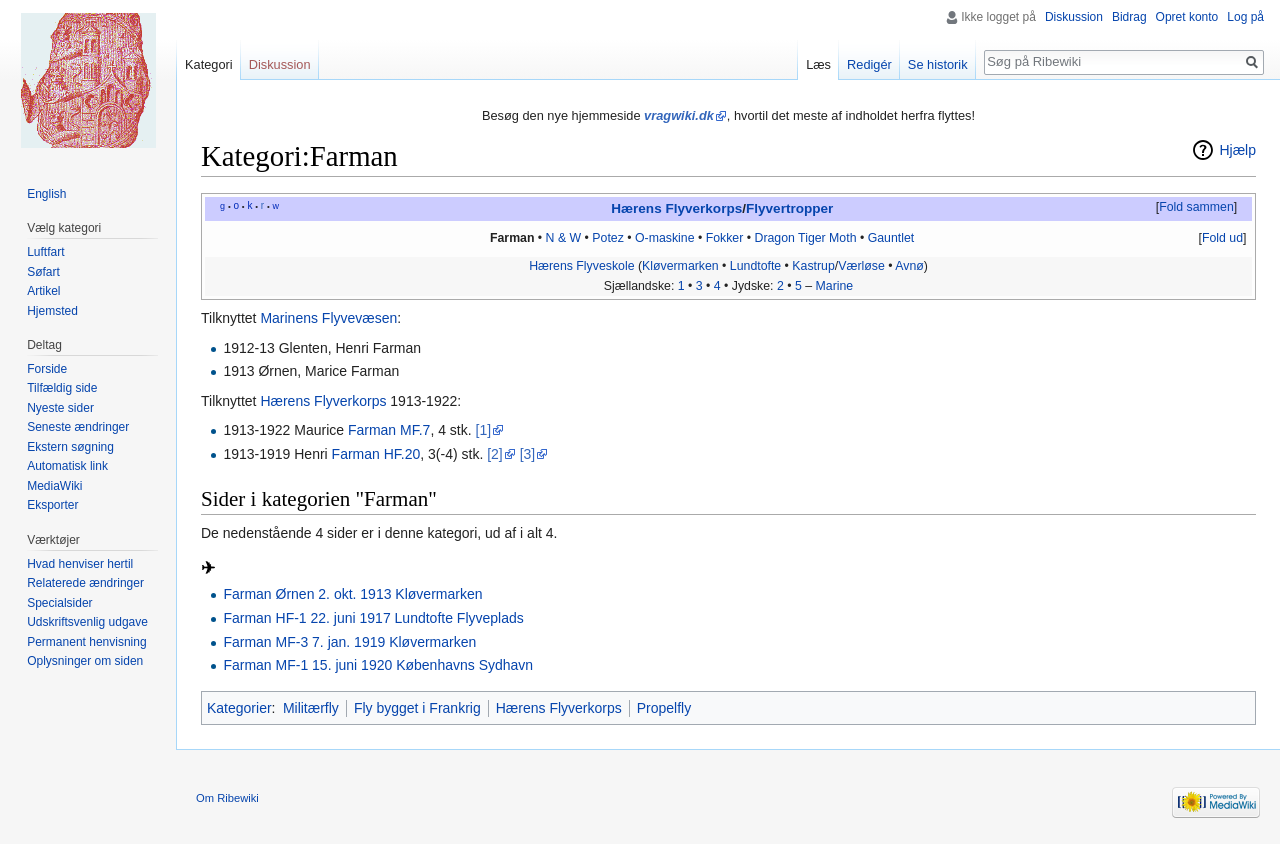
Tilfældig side (62, 388)
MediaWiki (54, 486)
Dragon (774, 238)
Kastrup (813, 266)
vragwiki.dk (679, 115)
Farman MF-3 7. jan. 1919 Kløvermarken (349, 642)
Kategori (209, 64)
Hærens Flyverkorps (676, 208)
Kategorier (239, 708)
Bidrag (1129, 17)
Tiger (812, 238)
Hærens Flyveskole (581, 266)
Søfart (43, 272)
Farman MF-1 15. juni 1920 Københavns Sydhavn (378, 665)
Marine (835, 286)
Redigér (869, 64)
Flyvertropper (789, 208)
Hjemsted (52, 311)
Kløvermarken (680, 266)
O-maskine (665, 238)
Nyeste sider (60, 408)
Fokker (725, 238)
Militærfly (311, 708)
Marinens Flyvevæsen (328, 318)
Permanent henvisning (86, 642)
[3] (528, 454)
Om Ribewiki (227, 798)
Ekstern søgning (70, 447)
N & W (564, 238)
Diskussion (1074, 17)
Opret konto (1187, 17)
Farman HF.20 (376, 454)
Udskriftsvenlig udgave (87, 622)
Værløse (861, 266)
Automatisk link (67, 466)
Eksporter (52, 505)
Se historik (938, 64)
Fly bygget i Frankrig (417, 708)
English (46, 194)
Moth (842, 238)
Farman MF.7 (389, 430)
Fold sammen (1196, 207)
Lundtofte (755, 266)
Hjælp (1237, 150)
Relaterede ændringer (85, 583)
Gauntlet (891, 238)
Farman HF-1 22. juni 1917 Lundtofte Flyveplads (373, 618)
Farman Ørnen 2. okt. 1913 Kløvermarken (352, 594)
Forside (47, 369)
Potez (608, 238)
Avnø (909, 266)
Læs (818, 64)
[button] (1196, 208)
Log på (1245, 17)
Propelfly (664, 708)
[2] (495, 454)
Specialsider (59, 603)
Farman (512, 238)
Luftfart (45, 252)
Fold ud (1222, 238)
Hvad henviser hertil (80, 564)
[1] (484, 430)
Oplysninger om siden (85, 661)
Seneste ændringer (78, 427)
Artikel (43, 291)
